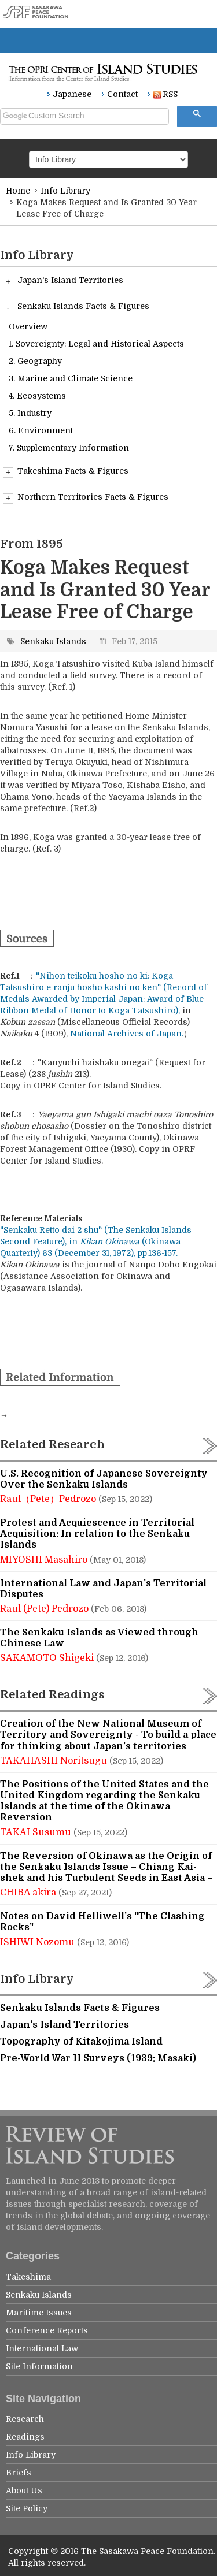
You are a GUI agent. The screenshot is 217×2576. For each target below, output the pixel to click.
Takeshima (28, 2276)
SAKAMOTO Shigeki (48, 1658)
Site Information (39, 2366)
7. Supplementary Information (69, 447)
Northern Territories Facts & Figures (85, 497)
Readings (25, 2436)
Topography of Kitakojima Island (81, 2041)
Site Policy (26, 2508)
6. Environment (41, 430)
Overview (28, 326)
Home (18, 190)
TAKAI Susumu (36, 1832)
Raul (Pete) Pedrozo (45, 1609)
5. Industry (30, 413)
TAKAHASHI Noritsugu (54, 1761)
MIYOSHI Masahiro (45, 1560)
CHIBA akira (29, 1892)
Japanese (72, 94)
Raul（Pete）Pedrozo (49, 1499)
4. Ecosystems (37, 395)
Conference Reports (47, 2330)
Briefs (18, 2472)
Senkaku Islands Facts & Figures (76, 307)
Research (25, 2418)
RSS (165, 94)
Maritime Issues (39, 2312)
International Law (42, 2348)
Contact (122, 94)
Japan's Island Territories (63, 281)
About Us (24, 2490)
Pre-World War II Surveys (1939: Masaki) (98, 2058)
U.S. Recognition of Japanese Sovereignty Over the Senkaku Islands (104, 1479)
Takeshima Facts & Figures (65, 471)
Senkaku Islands (53, 641)
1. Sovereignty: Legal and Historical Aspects (96, 343)
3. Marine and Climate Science (71, 378)
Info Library (65, 190)
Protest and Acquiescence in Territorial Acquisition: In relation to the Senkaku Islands (97, 1534)
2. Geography (35, 361)
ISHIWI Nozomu (38, 1942)
